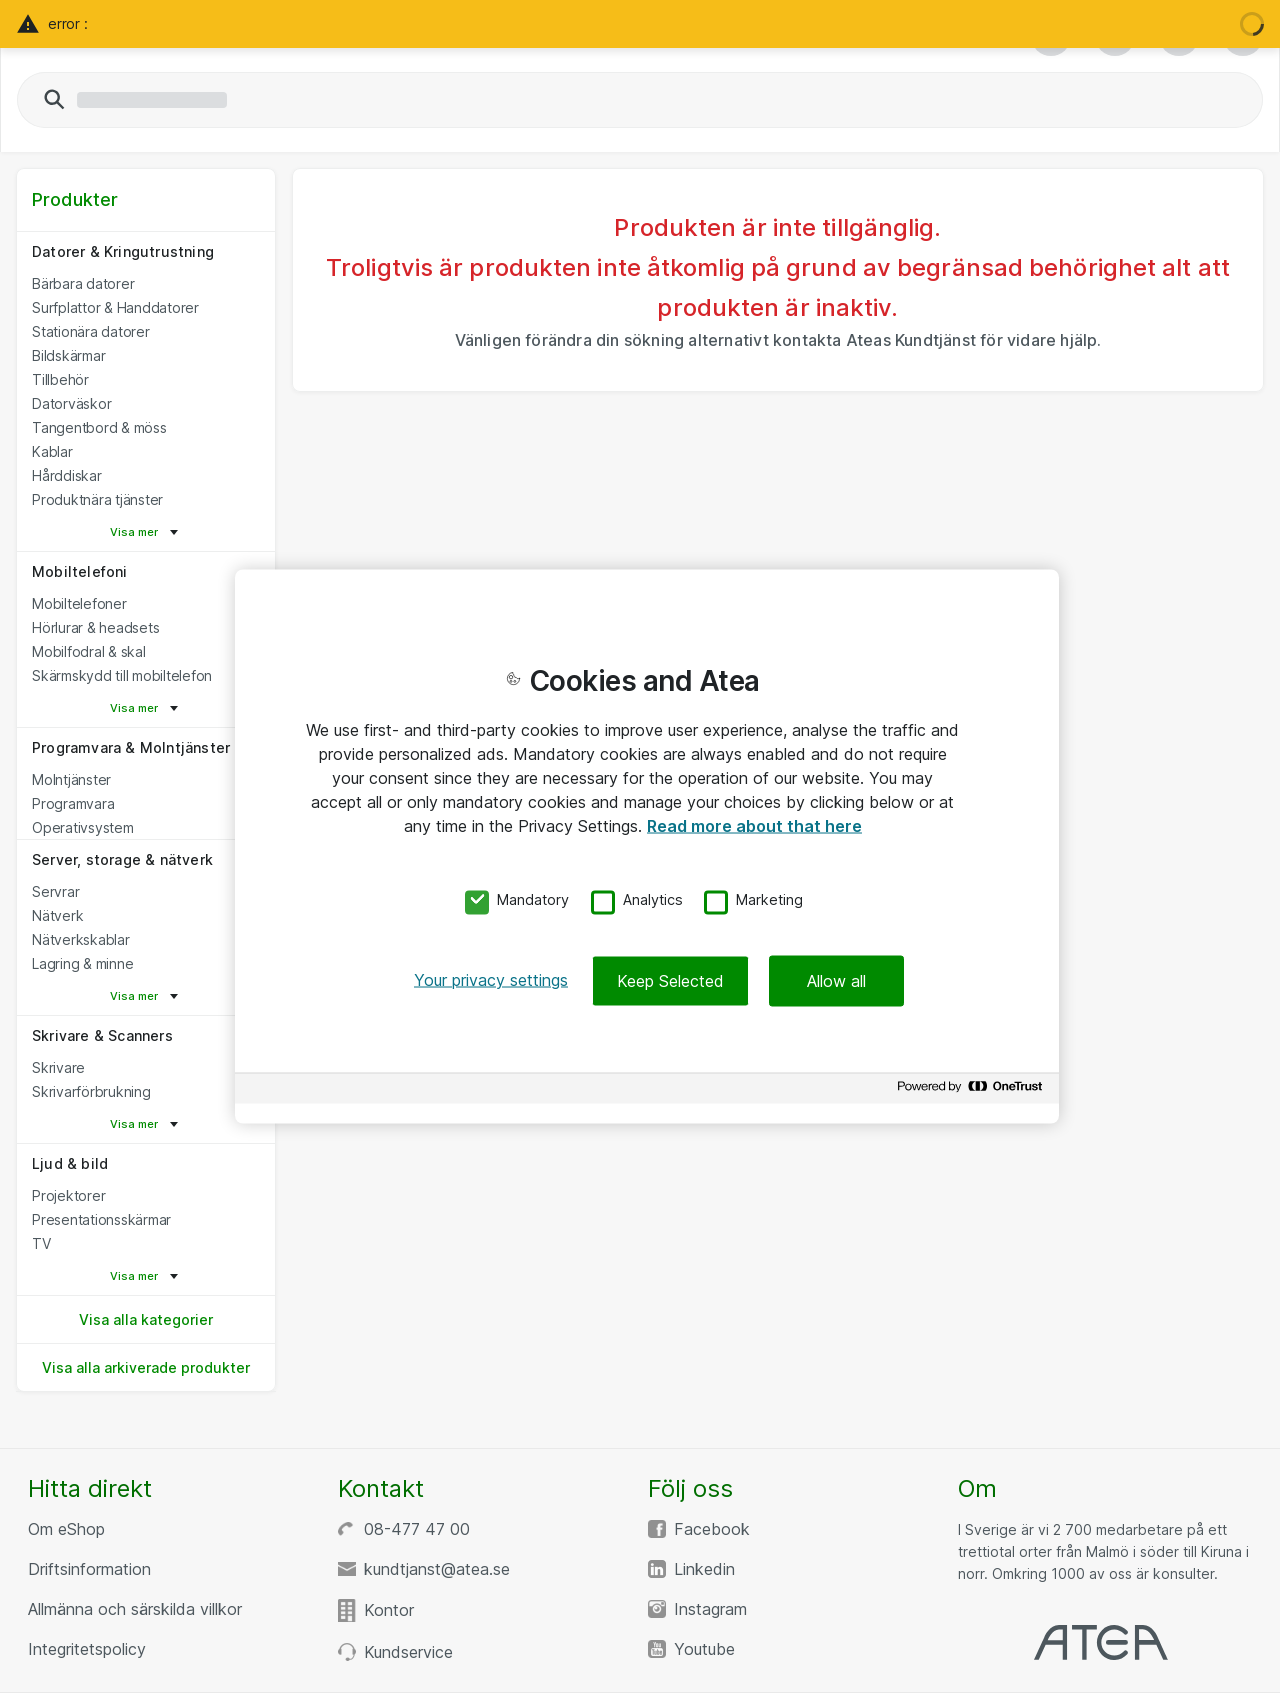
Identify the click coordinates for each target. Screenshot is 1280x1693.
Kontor (389, 1610)
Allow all (836, 981)
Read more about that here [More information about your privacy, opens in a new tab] (754, 825)
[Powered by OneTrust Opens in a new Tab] (973, 1091)
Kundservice (408, 1652)
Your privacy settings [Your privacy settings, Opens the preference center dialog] (491, 980)
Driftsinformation (89, 1569)
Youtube (704, 1649)
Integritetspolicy (87, 1649)
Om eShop (66, 1529)
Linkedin (704, 1569)
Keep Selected (670, 981)
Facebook (712, 1529)
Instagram (710, 1609)
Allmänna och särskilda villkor (135, 1609)
